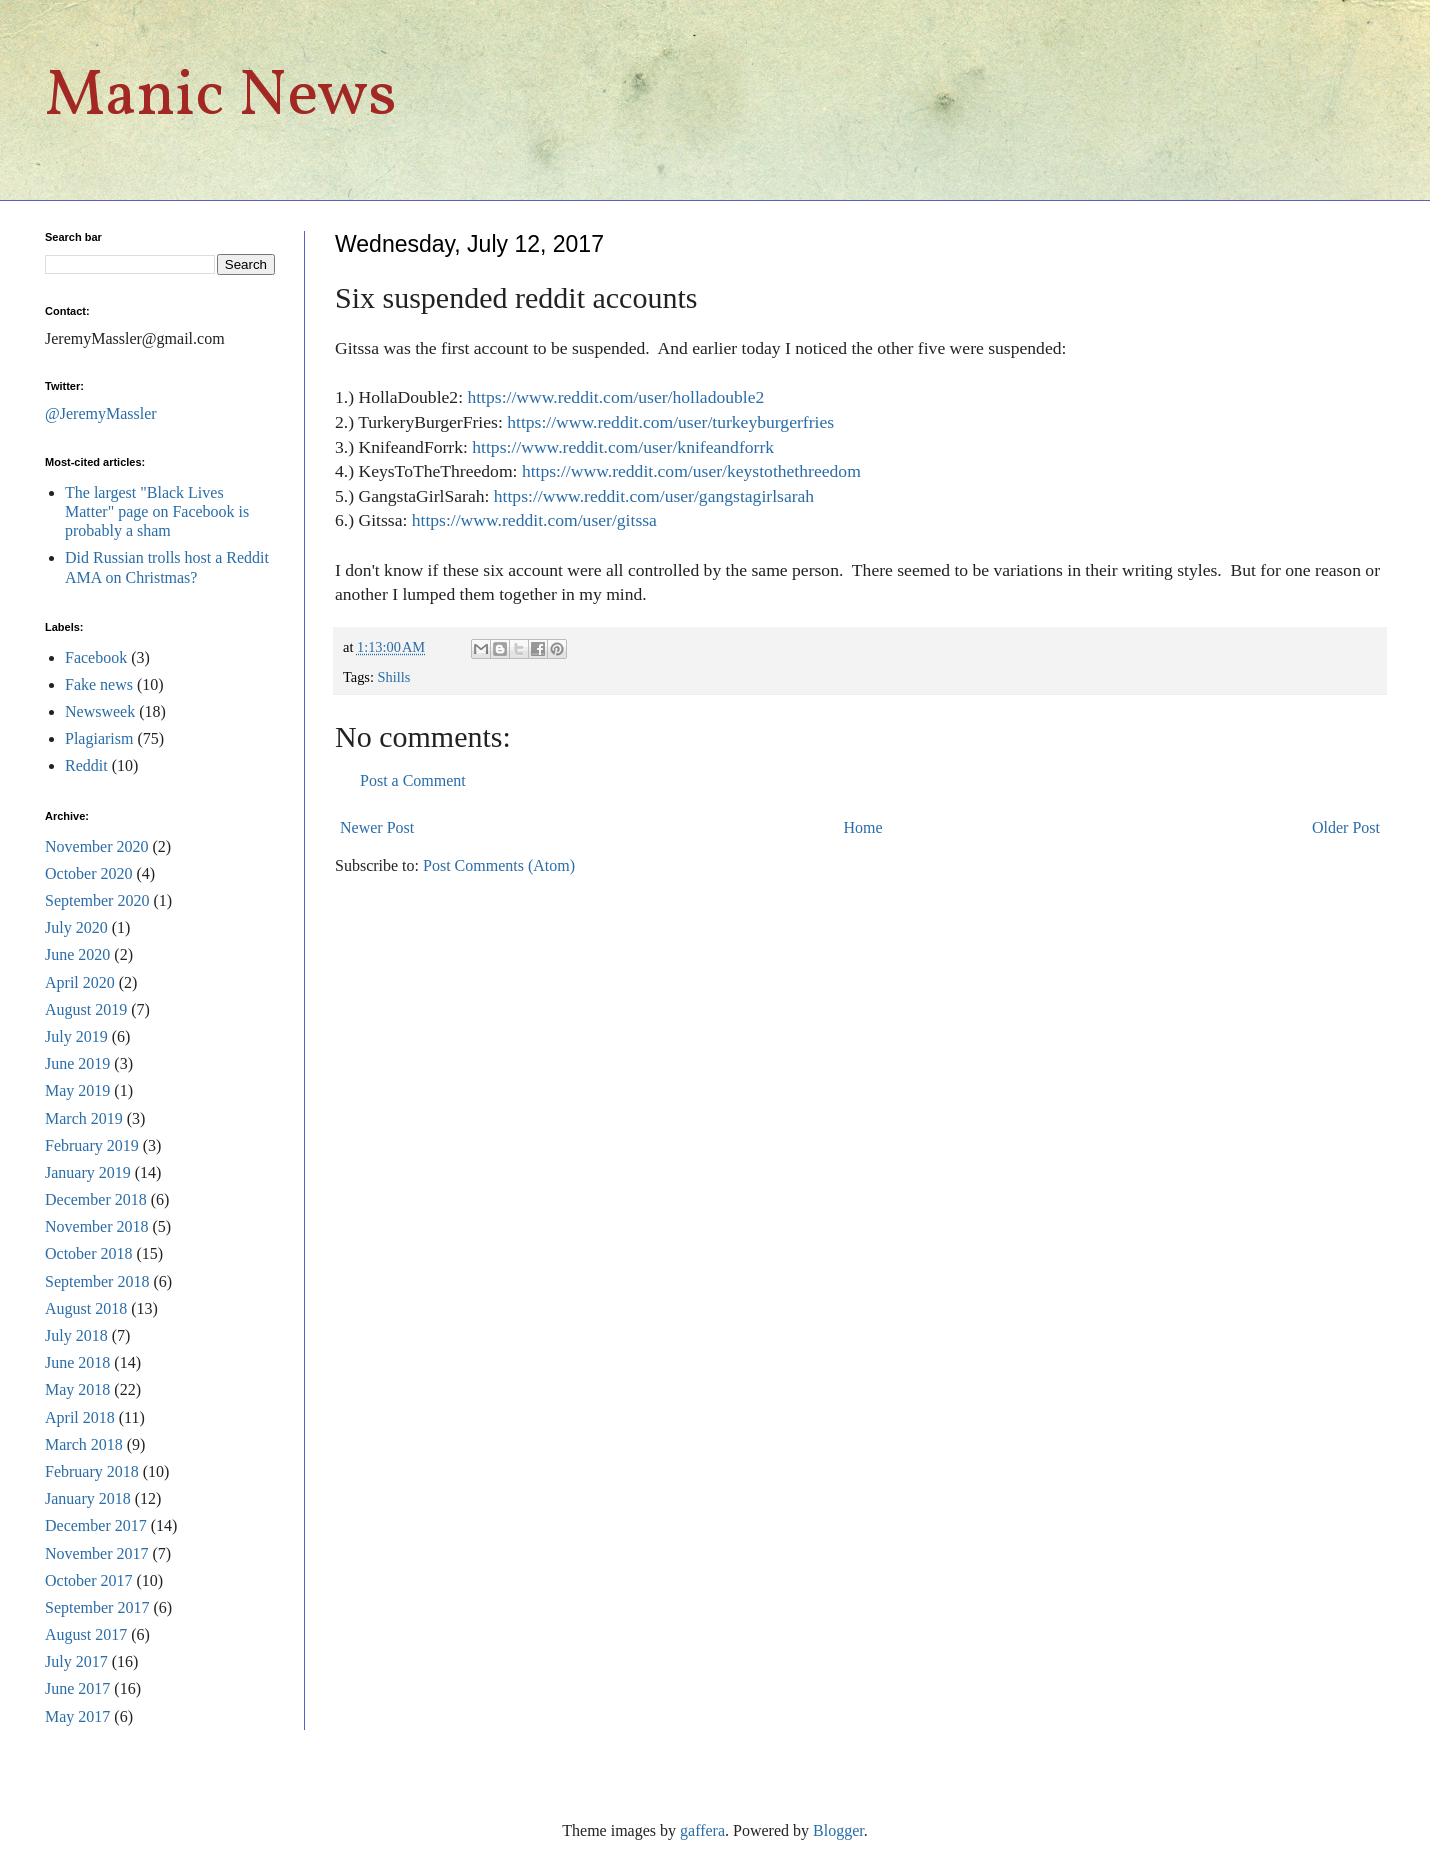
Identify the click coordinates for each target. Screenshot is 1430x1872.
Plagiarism (99, 738)
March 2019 (84, 1118)
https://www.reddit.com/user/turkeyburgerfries (670, 422)
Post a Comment (413, 780)
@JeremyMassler (101, 413)
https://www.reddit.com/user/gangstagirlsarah (654, 496)
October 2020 (89, 873)
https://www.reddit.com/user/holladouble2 (615, 397)
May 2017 (77, 1716)
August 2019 (86, 1009)
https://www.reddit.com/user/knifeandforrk (623, 447)
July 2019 (76, 1036)
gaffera (702, 1830)
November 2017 (97, 1553)
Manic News (221, 97)
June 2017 (77, 1688)
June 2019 (77, 1063)
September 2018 (97, 1281)
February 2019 (92, 1145)
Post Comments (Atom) (499, 865)
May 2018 (77, 1389)
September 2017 (97, 1607)
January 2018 (88, 1498)
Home (863, 827)
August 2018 (86, 1308)
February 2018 (92, 1471)
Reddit (86, 765)
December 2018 (96, 1199)
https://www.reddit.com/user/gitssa (534, 520)
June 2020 (77, 954)
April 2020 (80, 982)
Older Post (1346, 827)
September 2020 (97, 900)
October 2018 (89, 1253)
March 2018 (84, 1444)
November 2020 (97, 846)
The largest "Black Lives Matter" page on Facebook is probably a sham (157, 511)
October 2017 (89, 1580)
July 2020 (76, 927)
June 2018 (77, 1362)
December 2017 (96, 1525)
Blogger (838, 1830)
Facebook (96, 657)
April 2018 (80, 1417)
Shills (394, 677)
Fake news (99, 684)
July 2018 (76, 1335)
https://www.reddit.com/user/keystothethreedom (691, 471)
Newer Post (377, 827)
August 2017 (86, 1634)
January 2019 (88, 1172)
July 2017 (76, 1661)
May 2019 (77, 1090)
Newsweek (100, 711)
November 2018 (97, 1226)
